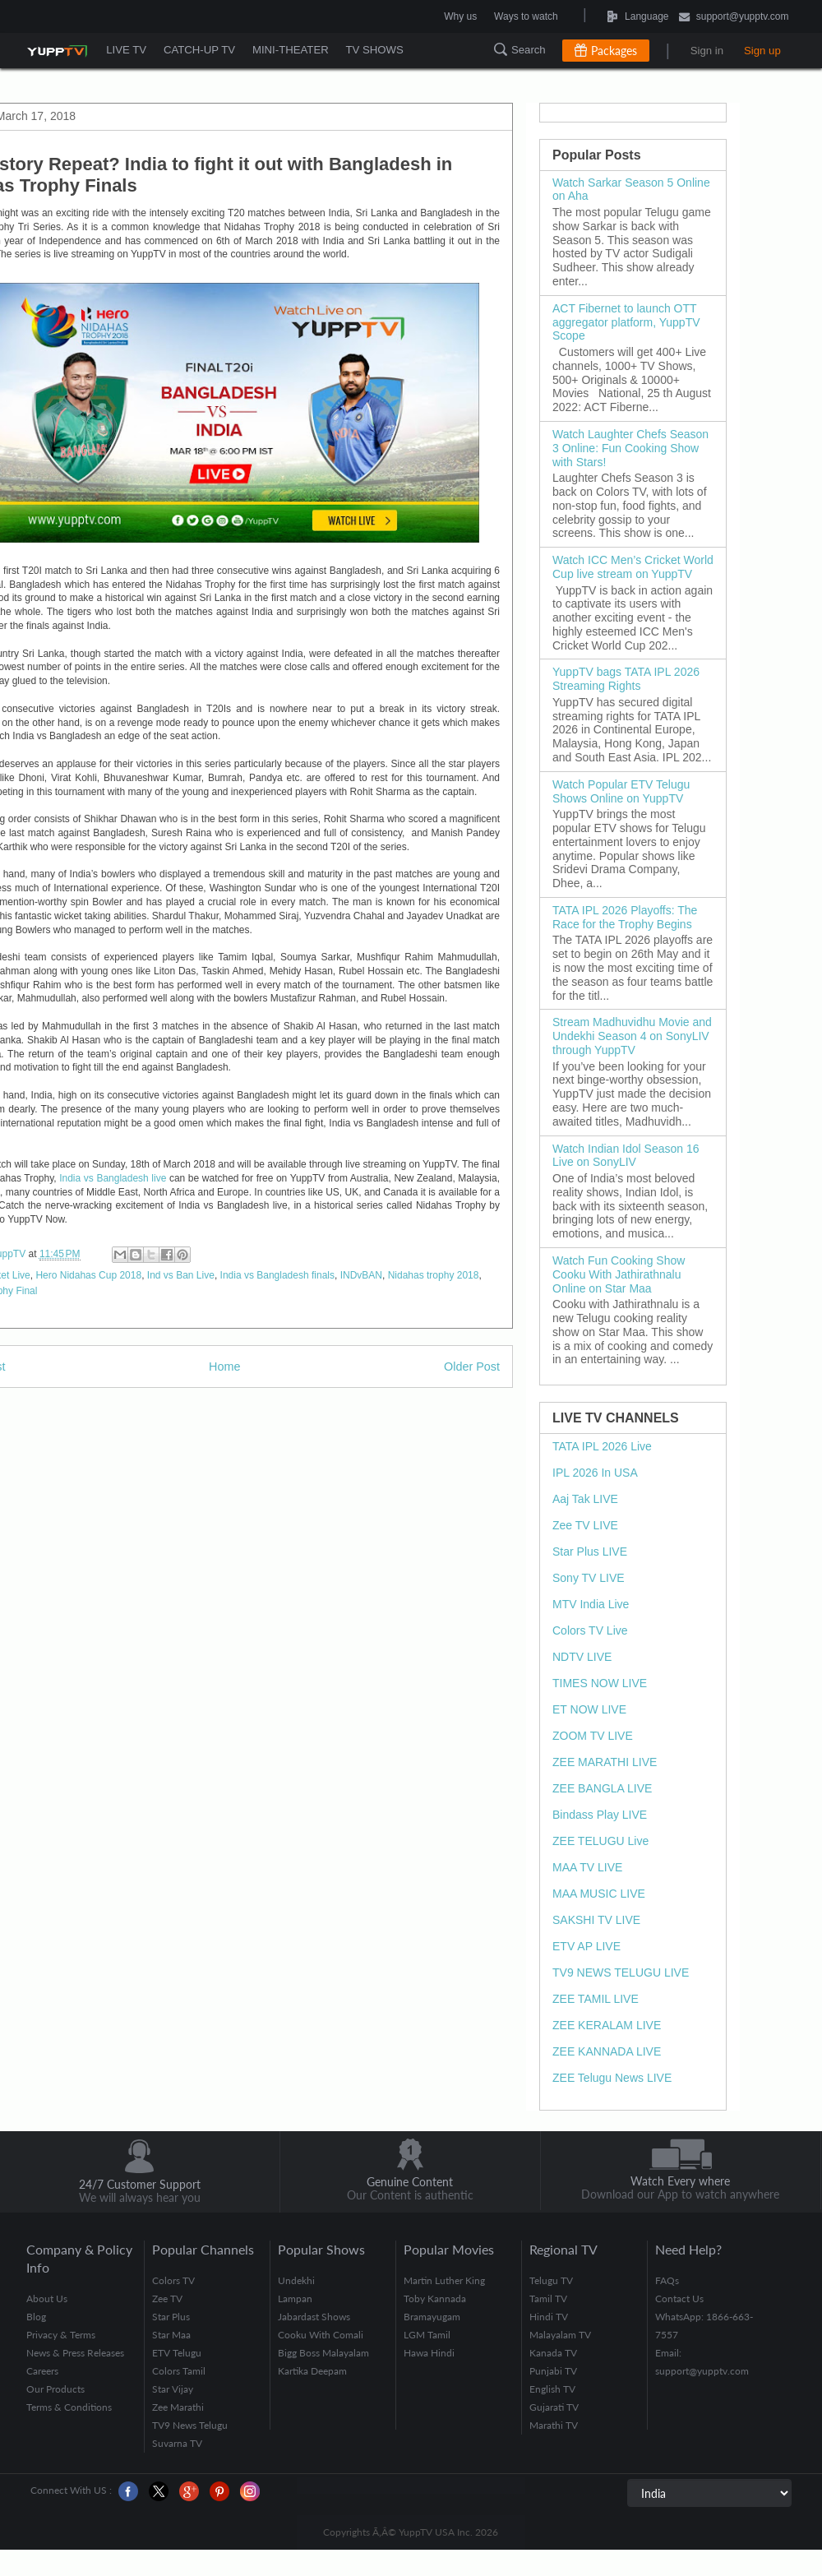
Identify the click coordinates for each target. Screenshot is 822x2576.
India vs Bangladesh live (112, 1178)
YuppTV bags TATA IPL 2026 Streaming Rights (626, 678)
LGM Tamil (427, 2335)
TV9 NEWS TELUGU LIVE (620, 1972)
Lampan (295, 2298)
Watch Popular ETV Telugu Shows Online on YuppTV (621, 791)
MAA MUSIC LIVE (598, 1893)
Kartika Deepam (312, 2371)
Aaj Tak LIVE (585, 1498)
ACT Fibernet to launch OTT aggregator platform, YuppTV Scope (626, 322)
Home (224, 1366)
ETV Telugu (176, 2353)
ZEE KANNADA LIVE (606, 2051)
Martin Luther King (444, 2280)
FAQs (667, 2280)
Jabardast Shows (314, 2316)
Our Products (55, 2389)
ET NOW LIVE (589, 1709)
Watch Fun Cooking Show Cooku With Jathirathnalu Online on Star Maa (618, 1274)
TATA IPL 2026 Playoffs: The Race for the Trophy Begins (624, 917)
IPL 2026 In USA (595, 1472)
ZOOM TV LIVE (592, 1735)
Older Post (472, 1366)
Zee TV (167, 2298)
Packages (614, 51)
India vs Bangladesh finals (277, 1275)
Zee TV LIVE (585, 1525)
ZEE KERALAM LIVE (606, 2025)
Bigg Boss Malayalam (323, 2353)
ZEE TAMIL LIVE (595, 1998)
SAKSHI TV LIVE (596, 1919)
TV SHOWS (379, 50)
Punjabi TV (553, 2371)
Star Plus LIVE (589, 1551)
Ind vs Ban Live (181, 1275)
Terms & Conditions (69, 2407)
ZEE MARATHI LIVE (604, 1762)
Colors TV (173, 2280)
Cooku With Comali (320, 2335)
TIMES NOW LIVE (599, 1683)
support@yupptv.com (734, 18)
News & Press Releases (75, 2353)
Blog (36, 2316)
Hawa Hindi (429, 2353)
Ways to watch (526, 16)
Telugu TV (551, 2280)
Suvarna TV (177, 2443)
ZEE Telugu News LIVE (612, 2077)
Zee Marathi (178, 2407)
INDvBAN (361, 1275)
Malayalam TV (560, 2335)
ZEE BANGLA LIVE (602, 1788)
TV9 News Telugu (190, 2425)
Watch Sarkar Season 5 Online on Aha (631, 189)
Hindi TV (548, 2316)
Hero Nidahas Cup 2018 (88, 1275)
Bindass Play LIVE (599, 1814)
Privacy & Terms (60, 2335)
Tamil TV (548, 2298)
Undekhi (296, 2280)
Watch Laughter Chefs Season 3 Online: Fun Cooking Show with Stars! (630, 448)
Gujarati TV (554, 2407)
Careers (42, 2371)
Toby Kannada (435, 2298)
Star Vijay (172, 2389)
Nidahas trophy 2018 (433, 1275)
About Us (46, 2298)
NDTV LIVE (582, 1656)
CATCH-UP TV (201, 50)
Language (597, 16)
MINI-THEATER (294, 50)
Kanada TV (553, 2353)
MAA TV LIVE (587, 1867)
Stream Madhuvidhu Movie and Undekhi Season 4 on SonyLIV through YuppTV (632, 1036)
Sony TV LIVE (588, 1577)
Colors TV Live (590, 1630)
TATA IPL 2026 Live (602, 1446)
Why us (460, 16)
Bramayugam (432, 2316)
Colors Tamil (179, 2371)
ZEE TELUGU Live (600, 1841)
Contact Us (679, 2298)
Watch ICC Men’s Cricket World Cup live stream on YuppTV (632, 566)
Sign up (762, 50)
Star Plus (171, 2316)
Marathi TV (553, 2425)
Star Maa (171, 2335)
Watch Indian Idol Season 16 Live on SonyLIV (626, 1155)
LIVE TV (126, 50)
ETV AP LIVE (586, 1946)
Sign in (706, 50)
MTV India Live (590, 1604)
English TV (552, 2389)
